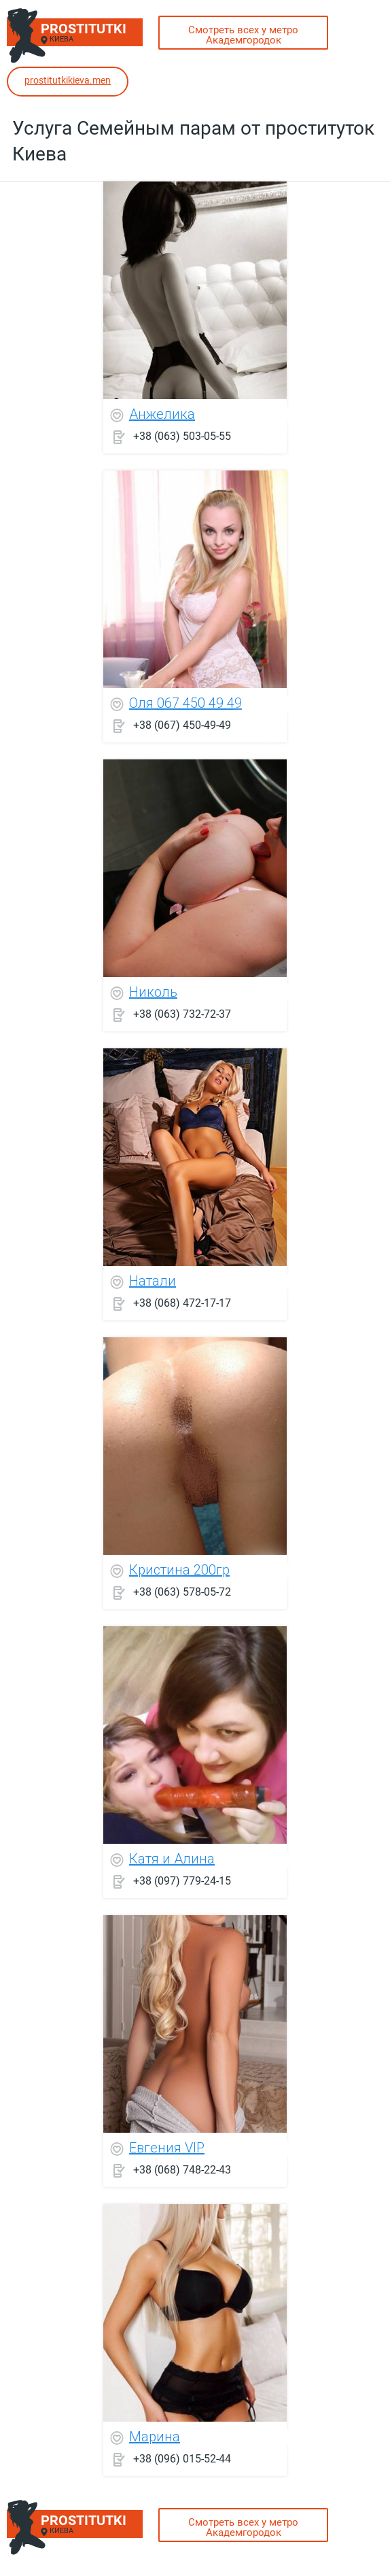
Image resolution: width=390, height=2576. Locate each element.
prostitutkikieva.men (67, 80)
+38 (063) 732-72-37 (182, 1013)
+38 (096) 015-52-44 (182, 2458)
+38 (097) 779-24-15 (182, 1880)
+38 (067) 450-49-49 (182, 724)
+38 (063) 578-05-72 (182, 1591)
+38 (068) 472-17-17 (182, 1302)
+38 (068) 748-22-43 (182, 2169)
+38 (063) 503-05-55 (182, 435)
